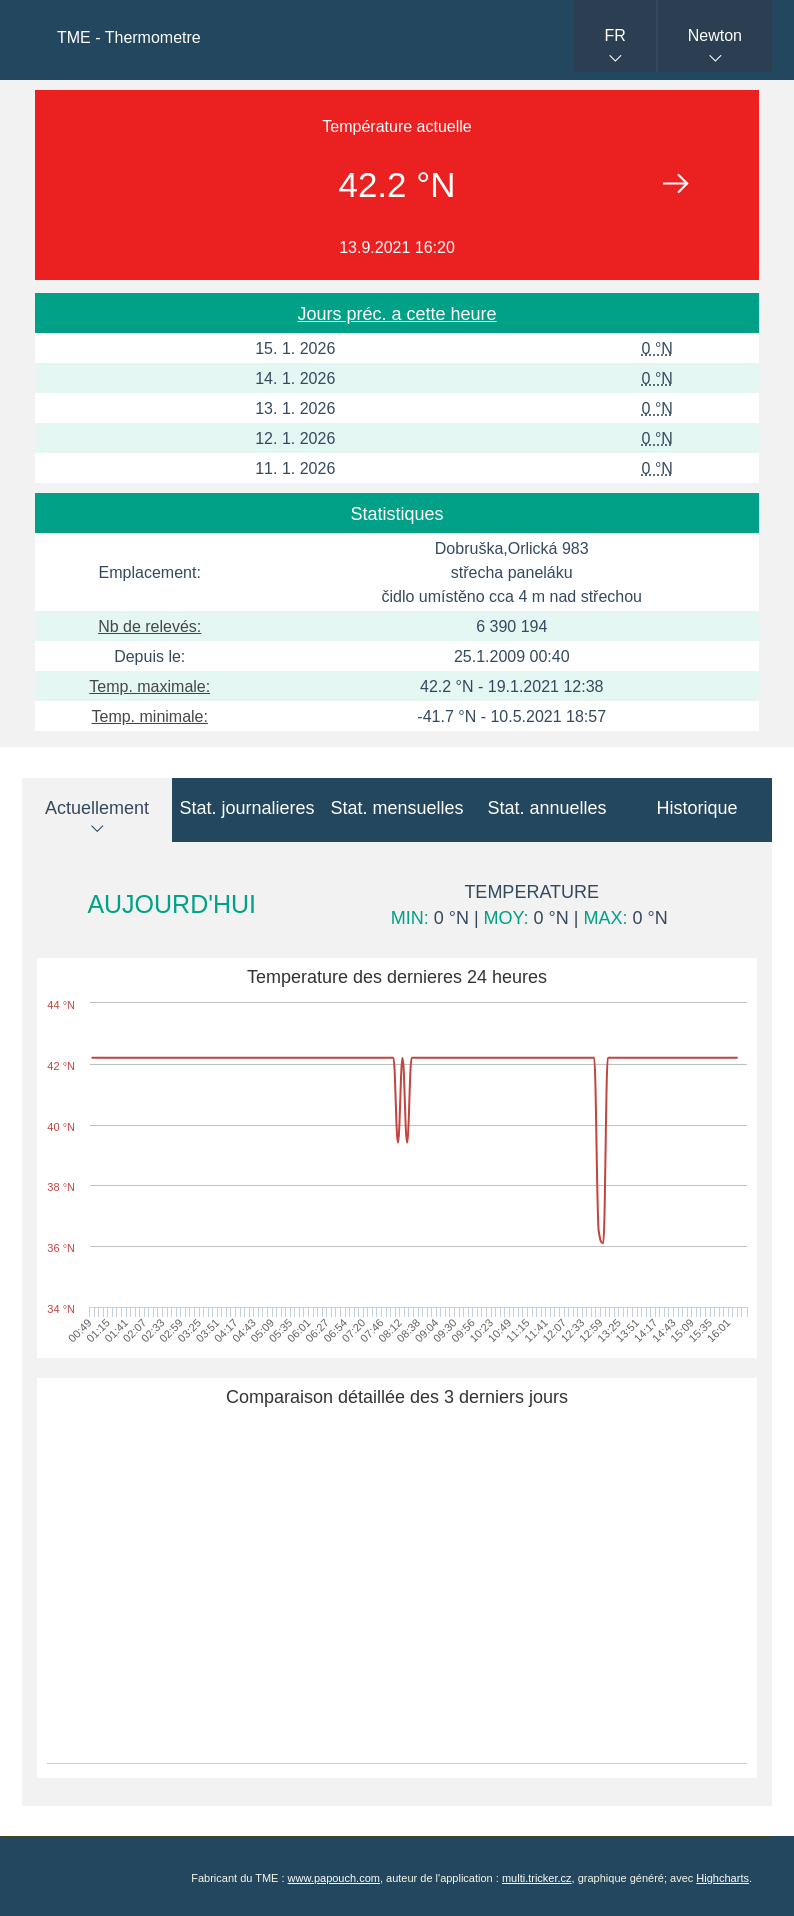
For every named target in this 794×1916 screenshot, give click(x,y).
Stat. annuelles (546, 808)
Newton (715, 35)
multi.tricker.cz (537, 1878)
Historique (696, 808)
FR (614, 35)
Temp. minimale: (149, 716)
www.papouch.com (334, 1878)
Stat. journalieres (246, 808)
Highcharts (722, 1878)
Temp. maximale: (149, 686)
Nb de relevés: (149, 626)
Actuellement (97, 808)
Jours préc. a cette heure (396, 314)
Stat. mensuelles (396, 808)
